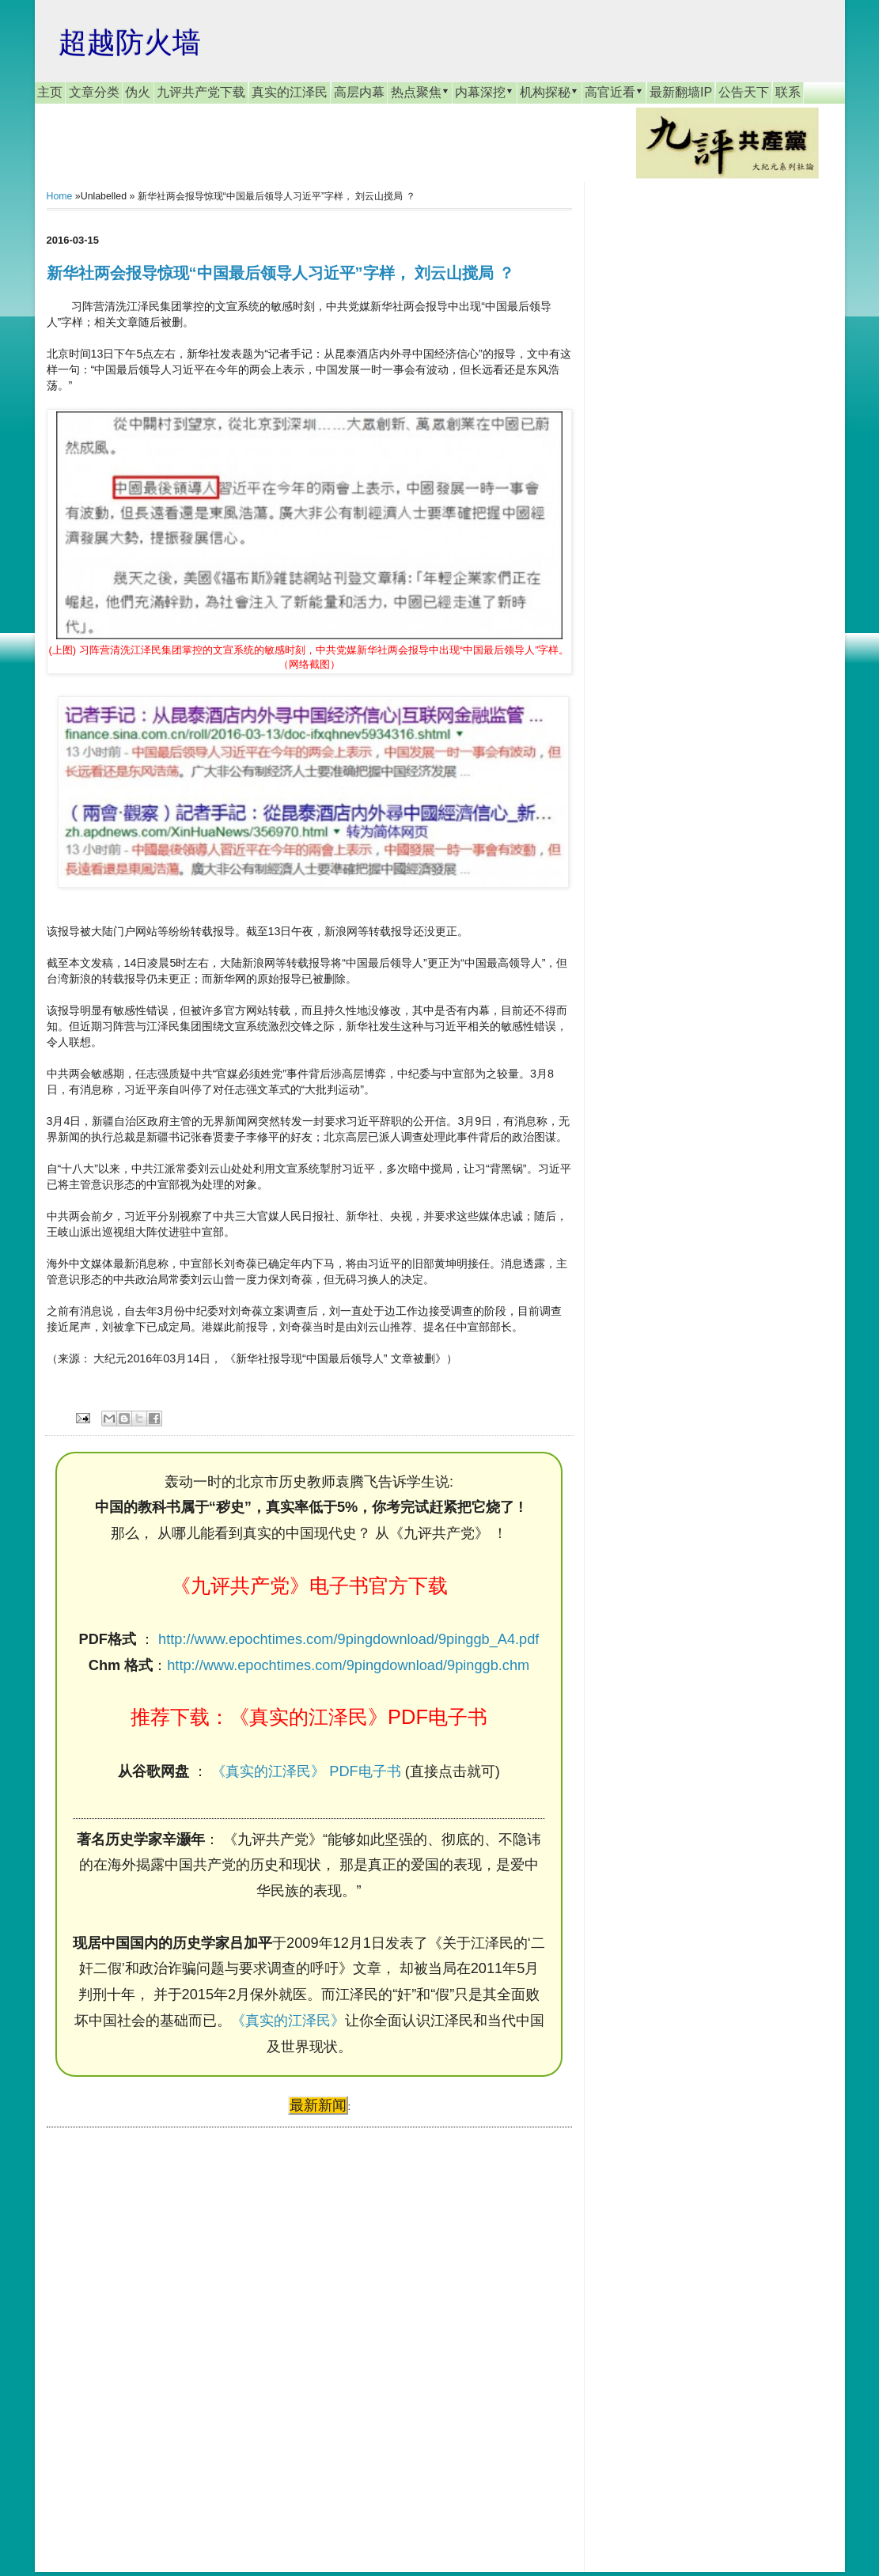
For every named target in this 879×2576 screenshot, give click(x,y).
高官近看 (614, 92)
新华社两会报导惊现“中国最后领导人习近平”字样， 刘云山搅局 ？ (280, 273)
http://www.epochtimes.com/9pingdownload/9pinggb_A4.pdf (348, 1639)
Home (60, 196)
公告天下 (743, 92)
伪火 (137, 92)
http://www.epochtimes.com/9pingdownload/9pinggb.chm (348, 1665)
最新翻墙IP (681, 92)
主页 (50, 92)
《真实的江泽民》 (288, 2021)
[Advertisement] (165, 2334)
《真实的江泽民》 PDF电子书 (305, 1771)
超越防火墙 (130, 42)
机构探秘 (549, 92)
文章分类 (94, 92)
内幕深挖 (484, 92)
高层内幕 (359, 92)
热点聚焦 (420, 92)
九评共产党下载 (201, 92)
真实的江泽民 (290, 92)
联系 (788, 92)
